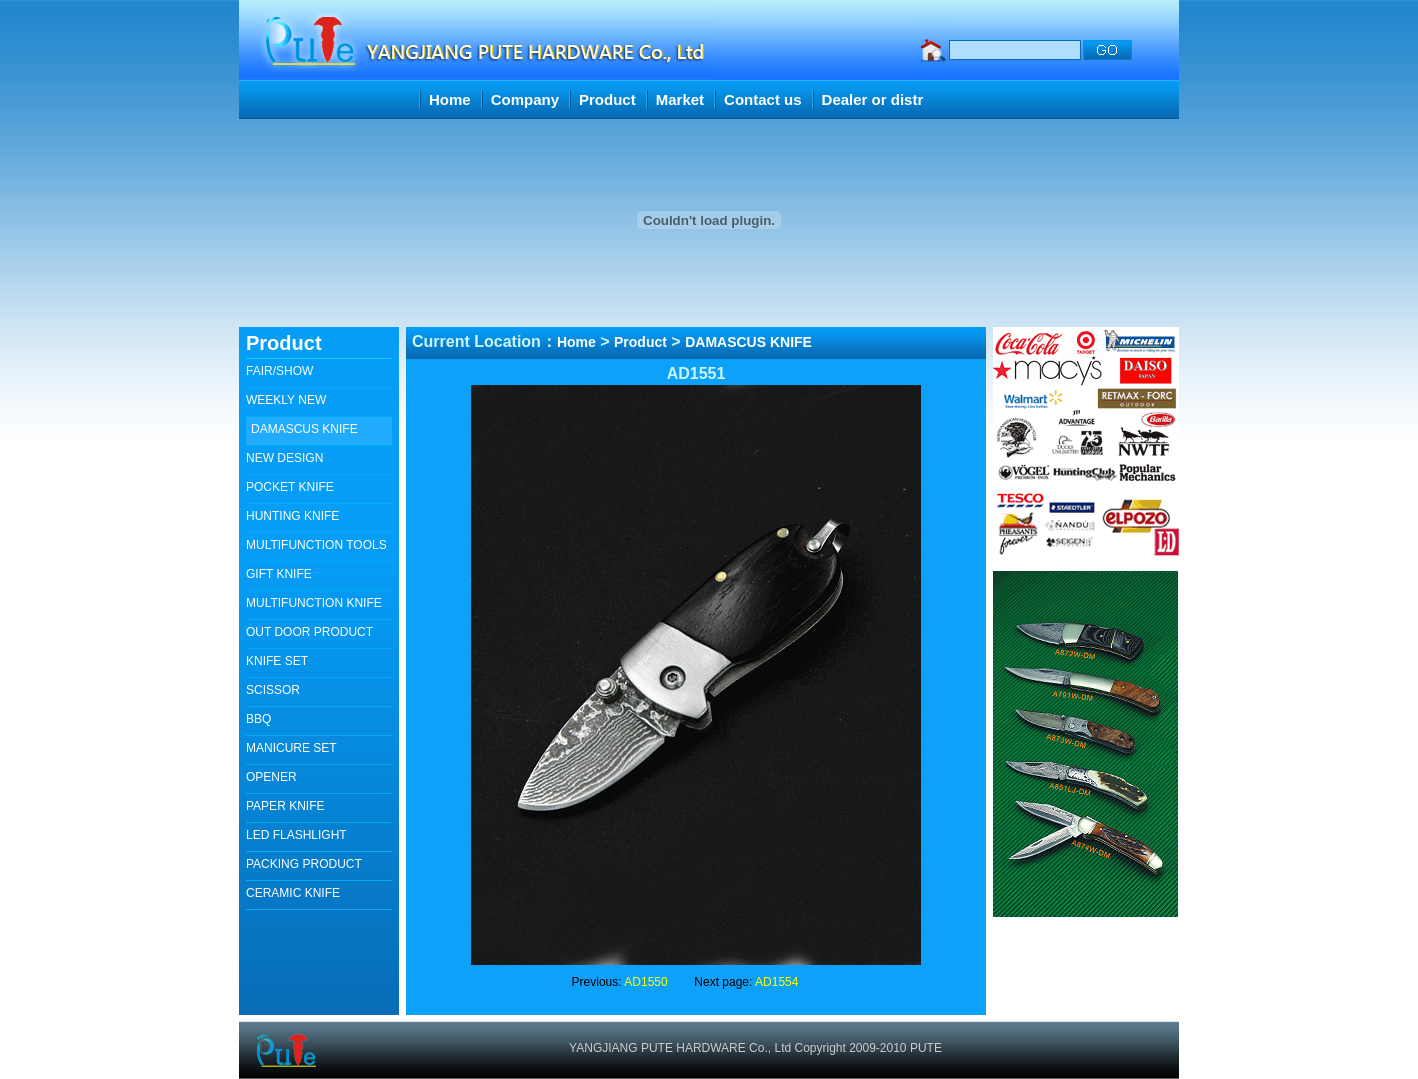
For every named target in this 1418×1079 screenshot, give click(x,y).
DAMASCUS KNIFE (304, 429)
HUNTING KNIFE (292, 516)
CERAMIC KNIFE (293, 893)
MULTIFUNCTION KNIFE (314, 603)
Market (680, 99)
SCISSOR (273, 690)
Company (525, 99)
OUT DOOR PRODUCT (309, 632)
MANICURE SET (291, 748)
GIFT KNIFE (279, 574)
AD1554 (776, 982)
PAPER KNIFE (285, 806)
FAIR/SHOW (279, 371)
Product (607, 99)
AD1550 (645, 982)
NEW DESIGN (284, 458)
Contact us (763, 99)
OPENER (271, 777)
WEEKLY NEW (286, 400)
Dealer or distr (873, 99)
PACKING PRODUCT (304, 864)
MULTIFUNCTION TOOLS (316, 545)
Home (450, 99)
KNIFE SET (277, 661)
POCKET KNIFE (290, 487)
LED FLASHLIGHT (296, 835)
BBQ (258, 719)
